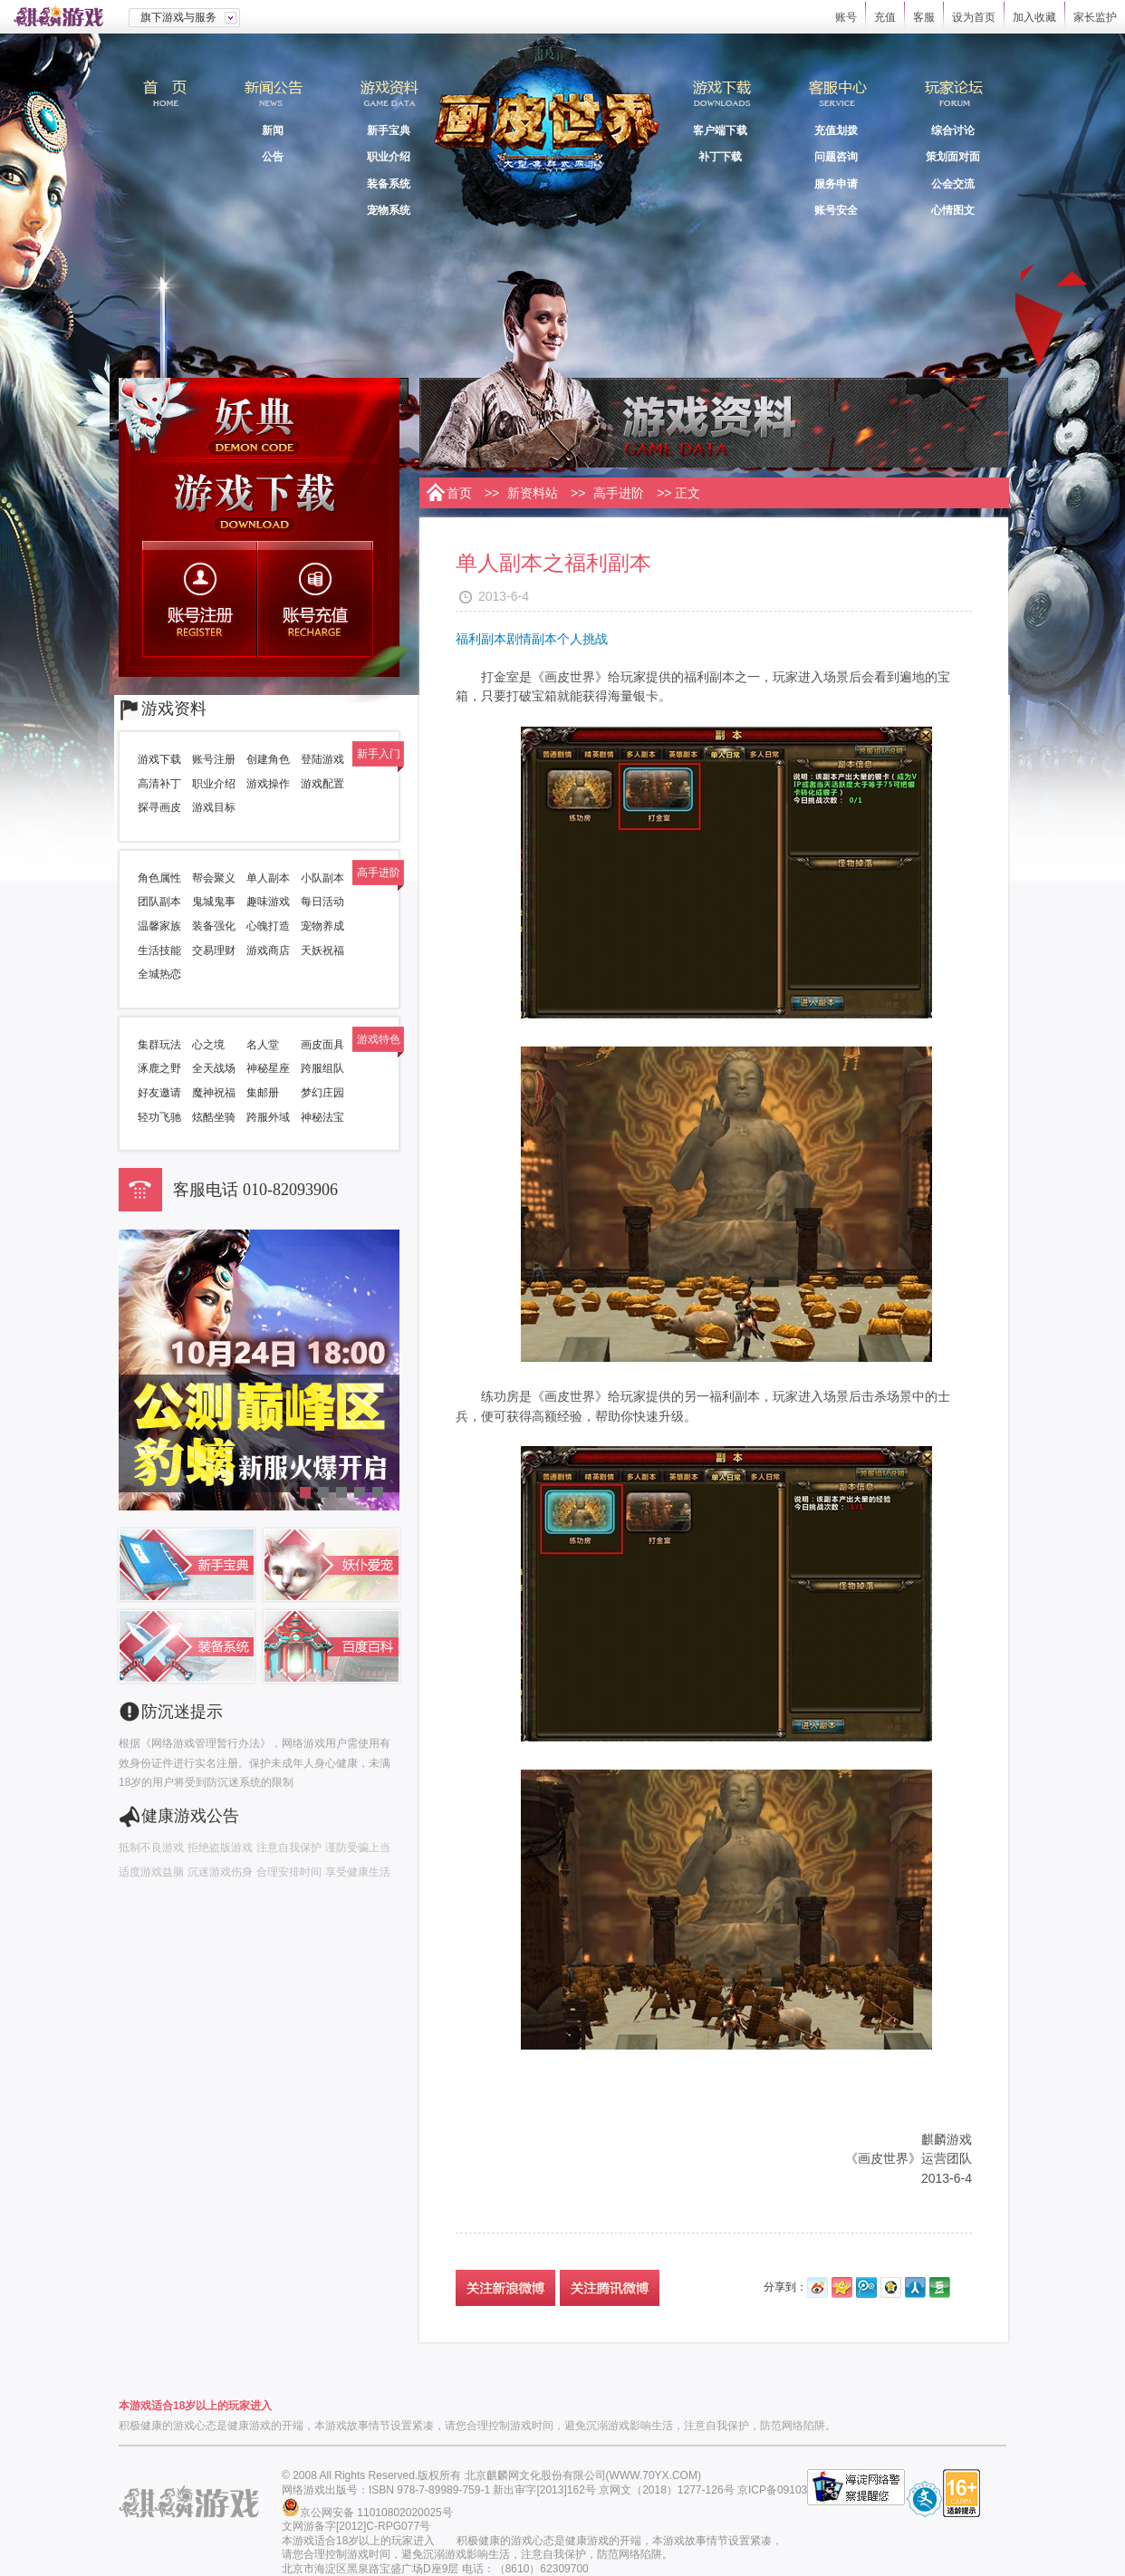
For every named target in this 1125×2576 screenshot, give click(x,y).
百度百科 (331, 1646)
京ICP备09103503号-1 (791, 2490)
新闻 (273, 130)
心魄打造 (268, 926)
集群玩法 (159, 1044)
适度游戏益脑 (151, 1872)
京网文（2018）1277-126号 (666, 2490)
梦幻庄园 (322, 1092)
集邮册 (262, 1092)
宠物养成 (322, 926)
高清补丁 (159, 783)
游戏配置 (322, 783)
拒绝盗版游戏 (220, 1847)
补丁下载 (720, 156)
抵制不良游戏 (151, 1847)
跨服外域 (268, 1117)
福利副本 (481, 639)
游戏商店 (268, 950)
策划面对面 (953, 156)
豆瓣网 (939, 2287)
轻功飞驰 (159, 1117)
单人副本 (268, 878)
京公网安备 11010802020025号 (376, 2512)
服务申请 (836, 184)
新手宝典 (388, 130)
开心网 (842, 2287)
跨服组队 (322, 1068)
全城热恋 (159, 974)
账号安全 (836, 210)
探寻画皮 (159, 807)
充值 (885, 17)
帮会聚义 (214, 878)
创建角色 (268, 759)
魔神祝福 (214, 1092)
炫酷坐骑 (214, 1117)
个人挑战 (582, 639)
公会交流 (953, 184)
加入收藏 (1034, 17)
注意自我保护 (289, 1847)
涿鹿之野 (159, 1068)
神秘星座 (268, 1068)
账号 (846, 17)
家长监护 (1095, 17)
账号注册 (201, 599)
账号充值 (317, 599)
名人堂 (262, 1044)
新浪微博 (817, 2287)
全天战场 (214, 1068)
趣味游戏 (268, 901)
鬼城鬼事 (214, 901)
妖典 (259, 418)
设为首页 (973, 17)
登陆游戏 (322, 759)
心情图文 (953, 210)
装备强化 (214, 926)
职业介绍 (388, 156)
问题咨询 (836, 156)
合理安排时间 (289, 1872)
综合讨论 (953, 130)
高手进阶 (618, 493)
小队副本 (322, 878)
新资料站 (532, 493)
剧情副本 (531, 639)
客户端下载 (720, 130)
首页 (164, 101)
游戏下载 (259, 500)
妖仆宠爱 (331, 1565)
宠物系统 (388, 210)
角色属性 (159, 878)
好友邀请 (159, 1092)
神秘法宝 (322, 1117)
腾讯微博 (866, 2287)
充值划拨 (836, 130)
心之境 (208, 1044)
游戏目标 (214, 807)
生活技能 (159, 950)
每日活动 (322, 901)
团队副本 (159, 901)
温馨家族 (159, 926)
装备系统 (388, 184)
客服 (924, 17)
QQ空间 (890, 2287)
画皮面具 (322, 1044)
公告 (273, 156)
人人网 (915, 2287)
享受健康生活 (357, 1872)
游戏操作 (268, 783)
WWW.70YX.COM (653, 2475)
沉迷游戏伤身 (220, 1872)
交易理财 (214, 950)
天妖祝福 (322, 950)
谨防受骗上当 (357, 1847)
